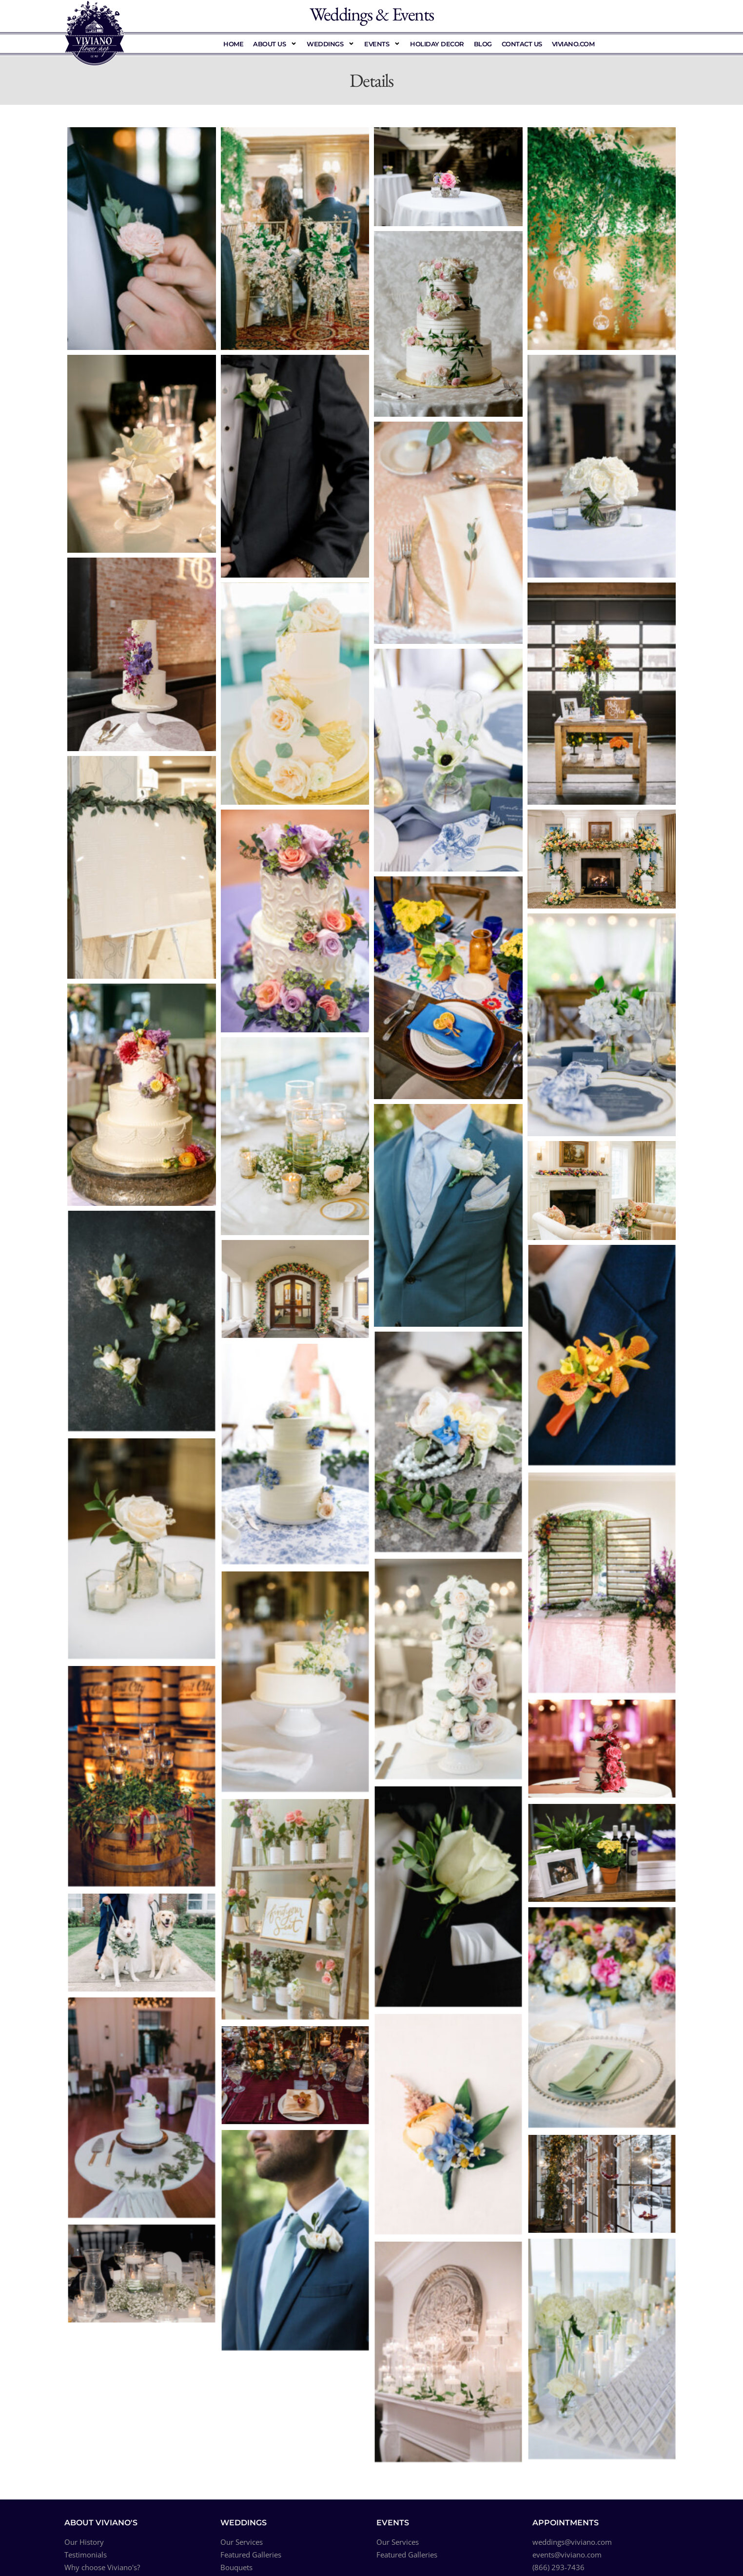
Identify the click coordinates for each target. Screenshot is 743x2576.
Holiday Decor (437, 44)
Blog (483, 44)
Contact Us (522, 44)
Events (382, 44)
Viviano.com (573, 44)
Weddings (330, 44)
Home (233, 44)
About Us (275, 44)
